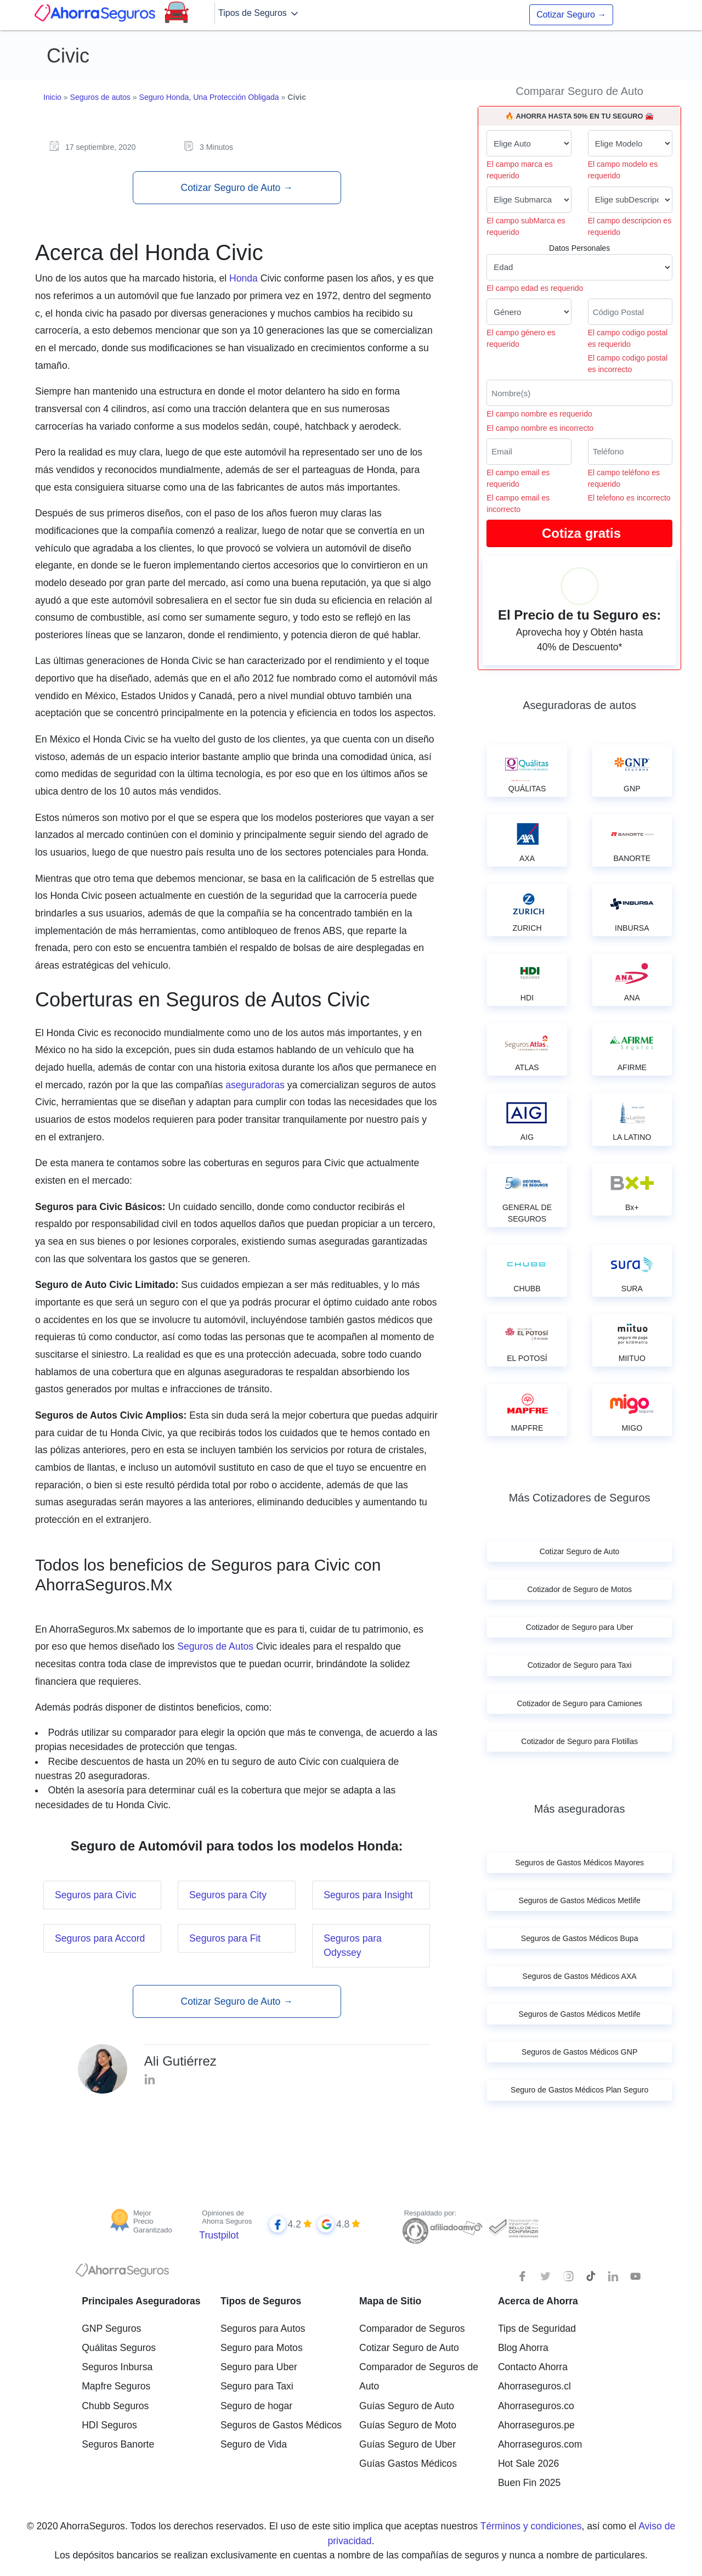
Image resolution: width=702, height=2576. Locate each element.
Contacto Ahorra (533, 2366)
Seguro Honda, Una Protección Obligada (209, 97)
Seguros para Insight (368, 1894)
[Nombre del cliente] (579, 393)
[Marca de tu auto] (528, 143)
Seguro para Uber (258, 2366)
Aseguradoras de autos (579, 705)
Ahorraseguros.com (540, 2444)
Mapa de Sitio (390, 2301)
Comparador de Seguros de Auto (418, 2376)
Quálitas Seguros (119, 2347)
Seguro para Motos (261, 2347)
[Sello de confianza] (513, 2227)
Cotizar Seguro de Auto (236, 187)
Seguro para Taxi (256, 2386)
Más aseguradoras (579, 1809)
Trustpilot (219, 2235)
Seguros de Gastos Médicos (281, 2425)
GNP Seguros (111, 2328)
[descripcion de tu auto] (630, 200)
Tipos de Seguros (259, 13)
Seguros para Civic (96, 1894)
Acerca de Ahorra (538, 2301)
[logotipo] (122, 2273)
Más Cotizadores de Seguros (579, 1498)
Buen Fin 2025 (529, 2482)
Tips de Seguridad (537, 2328)
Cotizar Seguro (571, 14)
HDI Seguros (109, 2425)
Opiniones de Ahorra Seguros (227, 2217)
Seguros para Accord (100, 1938)
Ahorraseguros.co (536, 2405)
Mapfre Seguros (116, 2386)
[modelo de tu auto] (630, 143)
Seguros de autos (100, 97)
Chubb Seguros (115, 2405)
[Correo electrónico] (528, 451)
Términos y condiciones (531, 2526)
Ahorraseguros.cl (534, 2386)
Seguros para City (228, 1894)
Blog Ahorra (523, 2347)
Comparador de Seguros (412, 2328)
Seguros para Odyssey (353, 1945)
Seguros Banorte (118, 2444)
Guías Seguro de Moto (407, 2425)
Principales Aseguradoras (141, 2301)
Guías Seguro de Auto (406, 2405)
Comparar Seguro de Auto (579, 91)
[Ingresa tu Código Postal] (630, 312)
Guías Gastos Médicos (408, 2463)
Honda (243, 278)
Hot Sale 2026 (528, 2463)
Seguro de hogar (256, 2405)
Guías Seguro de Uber (407, 2444)
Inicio (52, 97)
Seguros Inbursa (117, 2366)
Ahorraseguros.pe (536, 2425)
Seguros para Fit (225, 1938)
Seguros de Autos (215, 1646)
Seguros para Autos (262, 2328)
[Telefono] (630, 451)
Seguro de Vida (253, 2444)
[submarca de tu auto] (528, 200)
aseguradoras (255, 1084)
